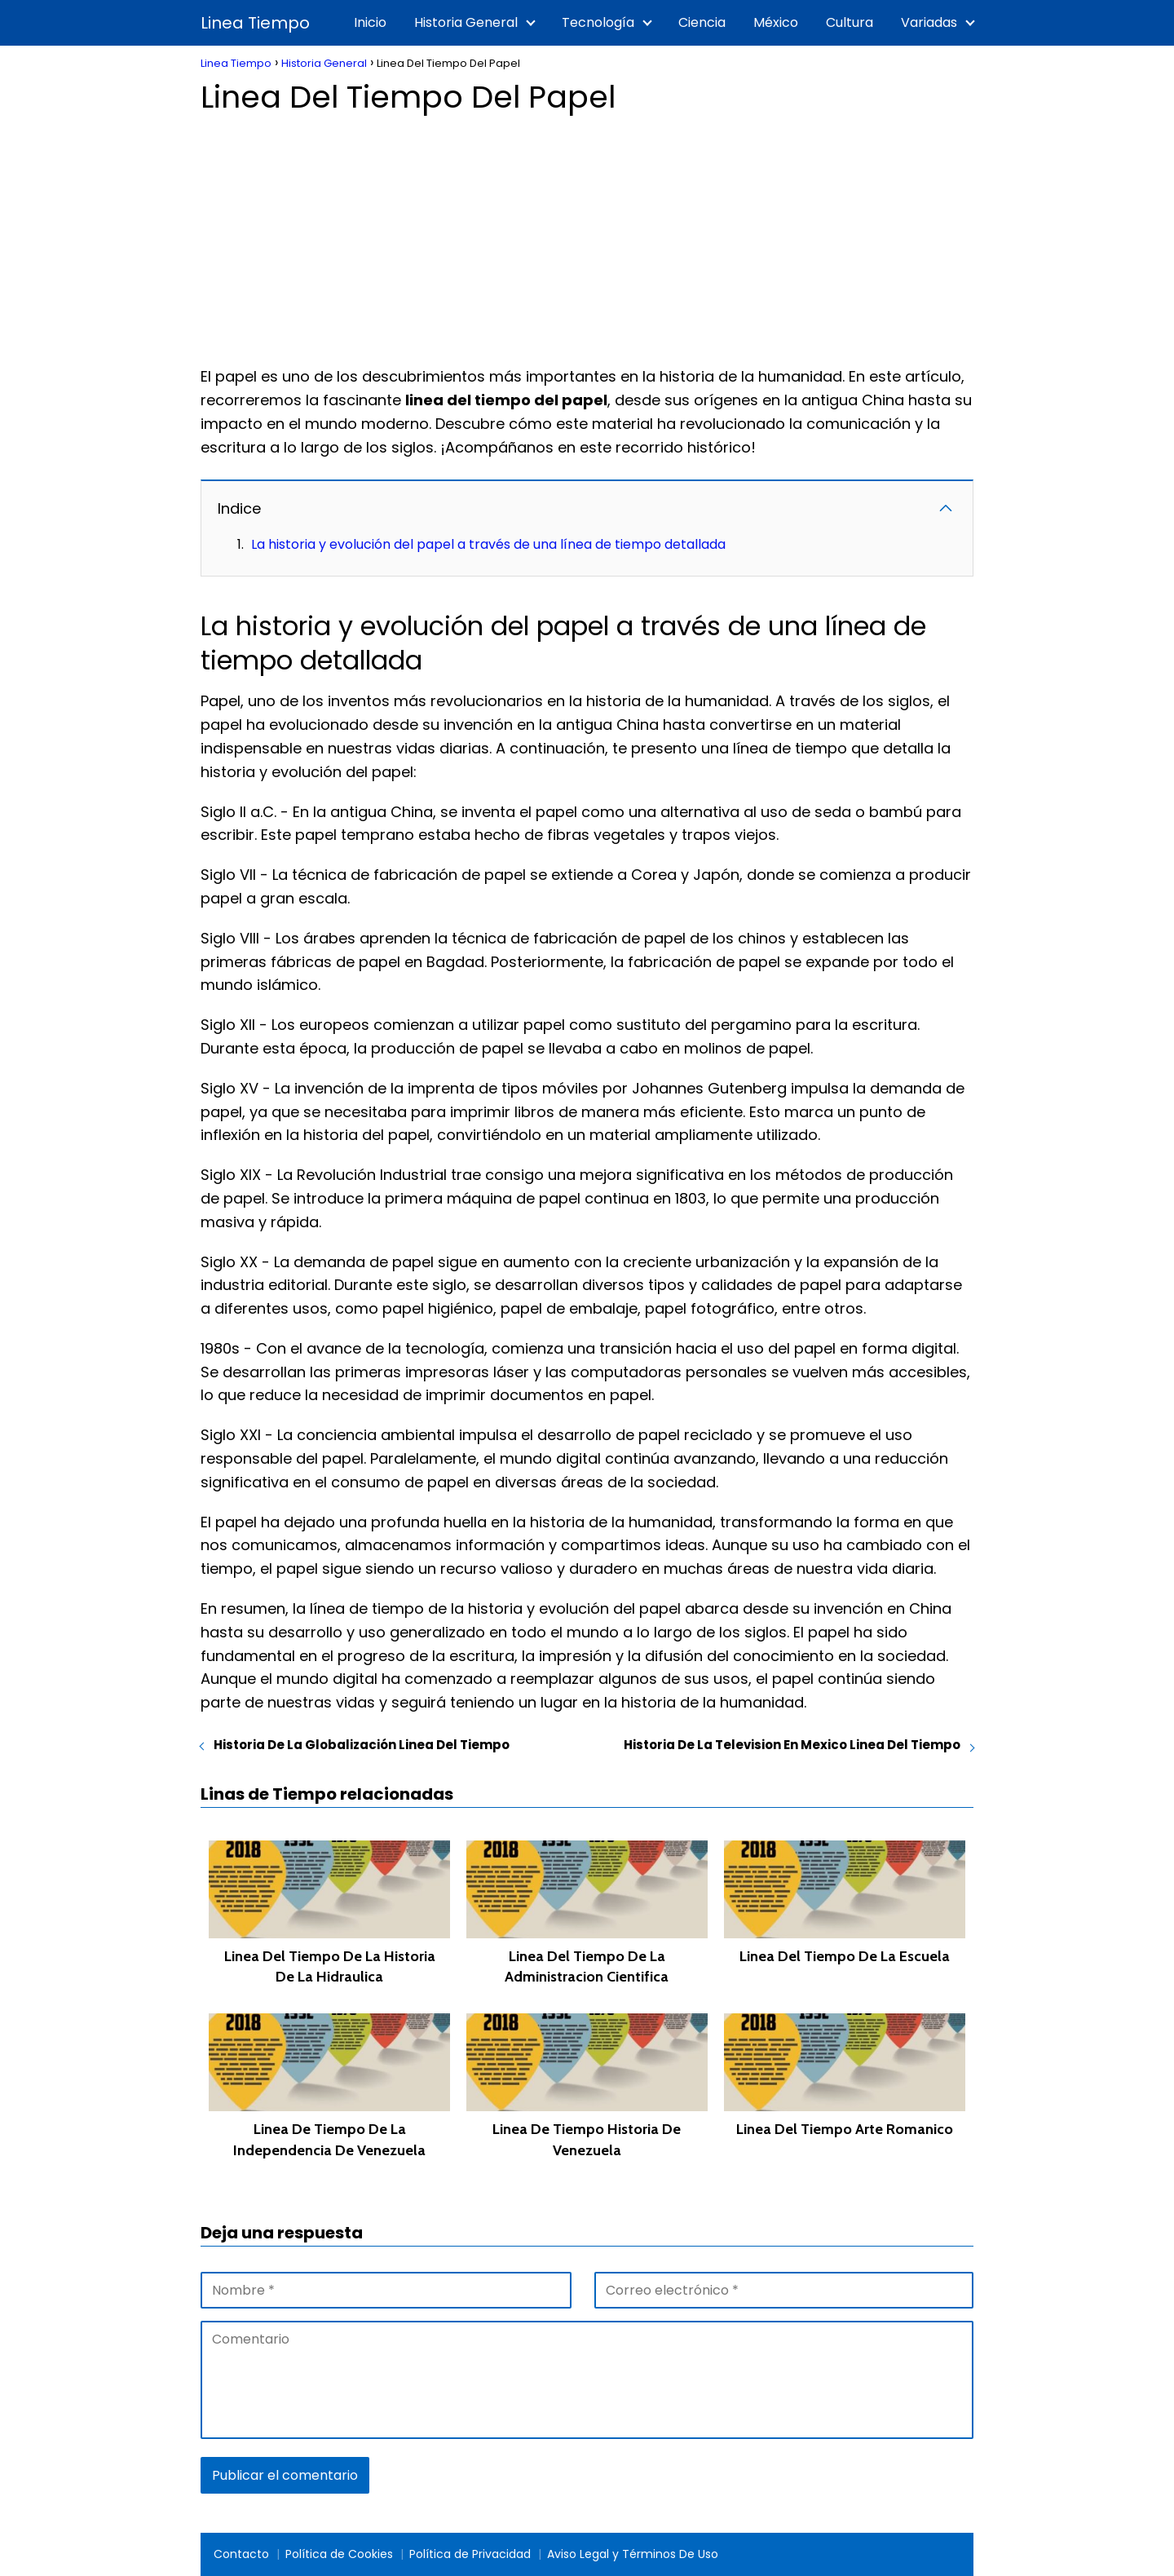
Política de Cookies (339, 2554)
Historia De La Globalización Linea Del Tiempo (362, 1744)
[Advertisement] (587, 235)
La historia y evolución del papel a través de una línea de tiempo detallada (488, 544)
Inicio (370, 22)
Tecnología (598, 22)
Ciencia (702, 22)
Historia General (466, 22)
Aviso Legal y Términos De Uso (632, 2554)
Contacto (241, 2554)
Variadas (929, 22)
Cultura (849, 22)
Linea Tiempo (255, 22)
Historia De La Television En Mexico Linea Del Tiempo (792, 1744)
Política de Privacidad (470, 2554)
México (775, 22)
